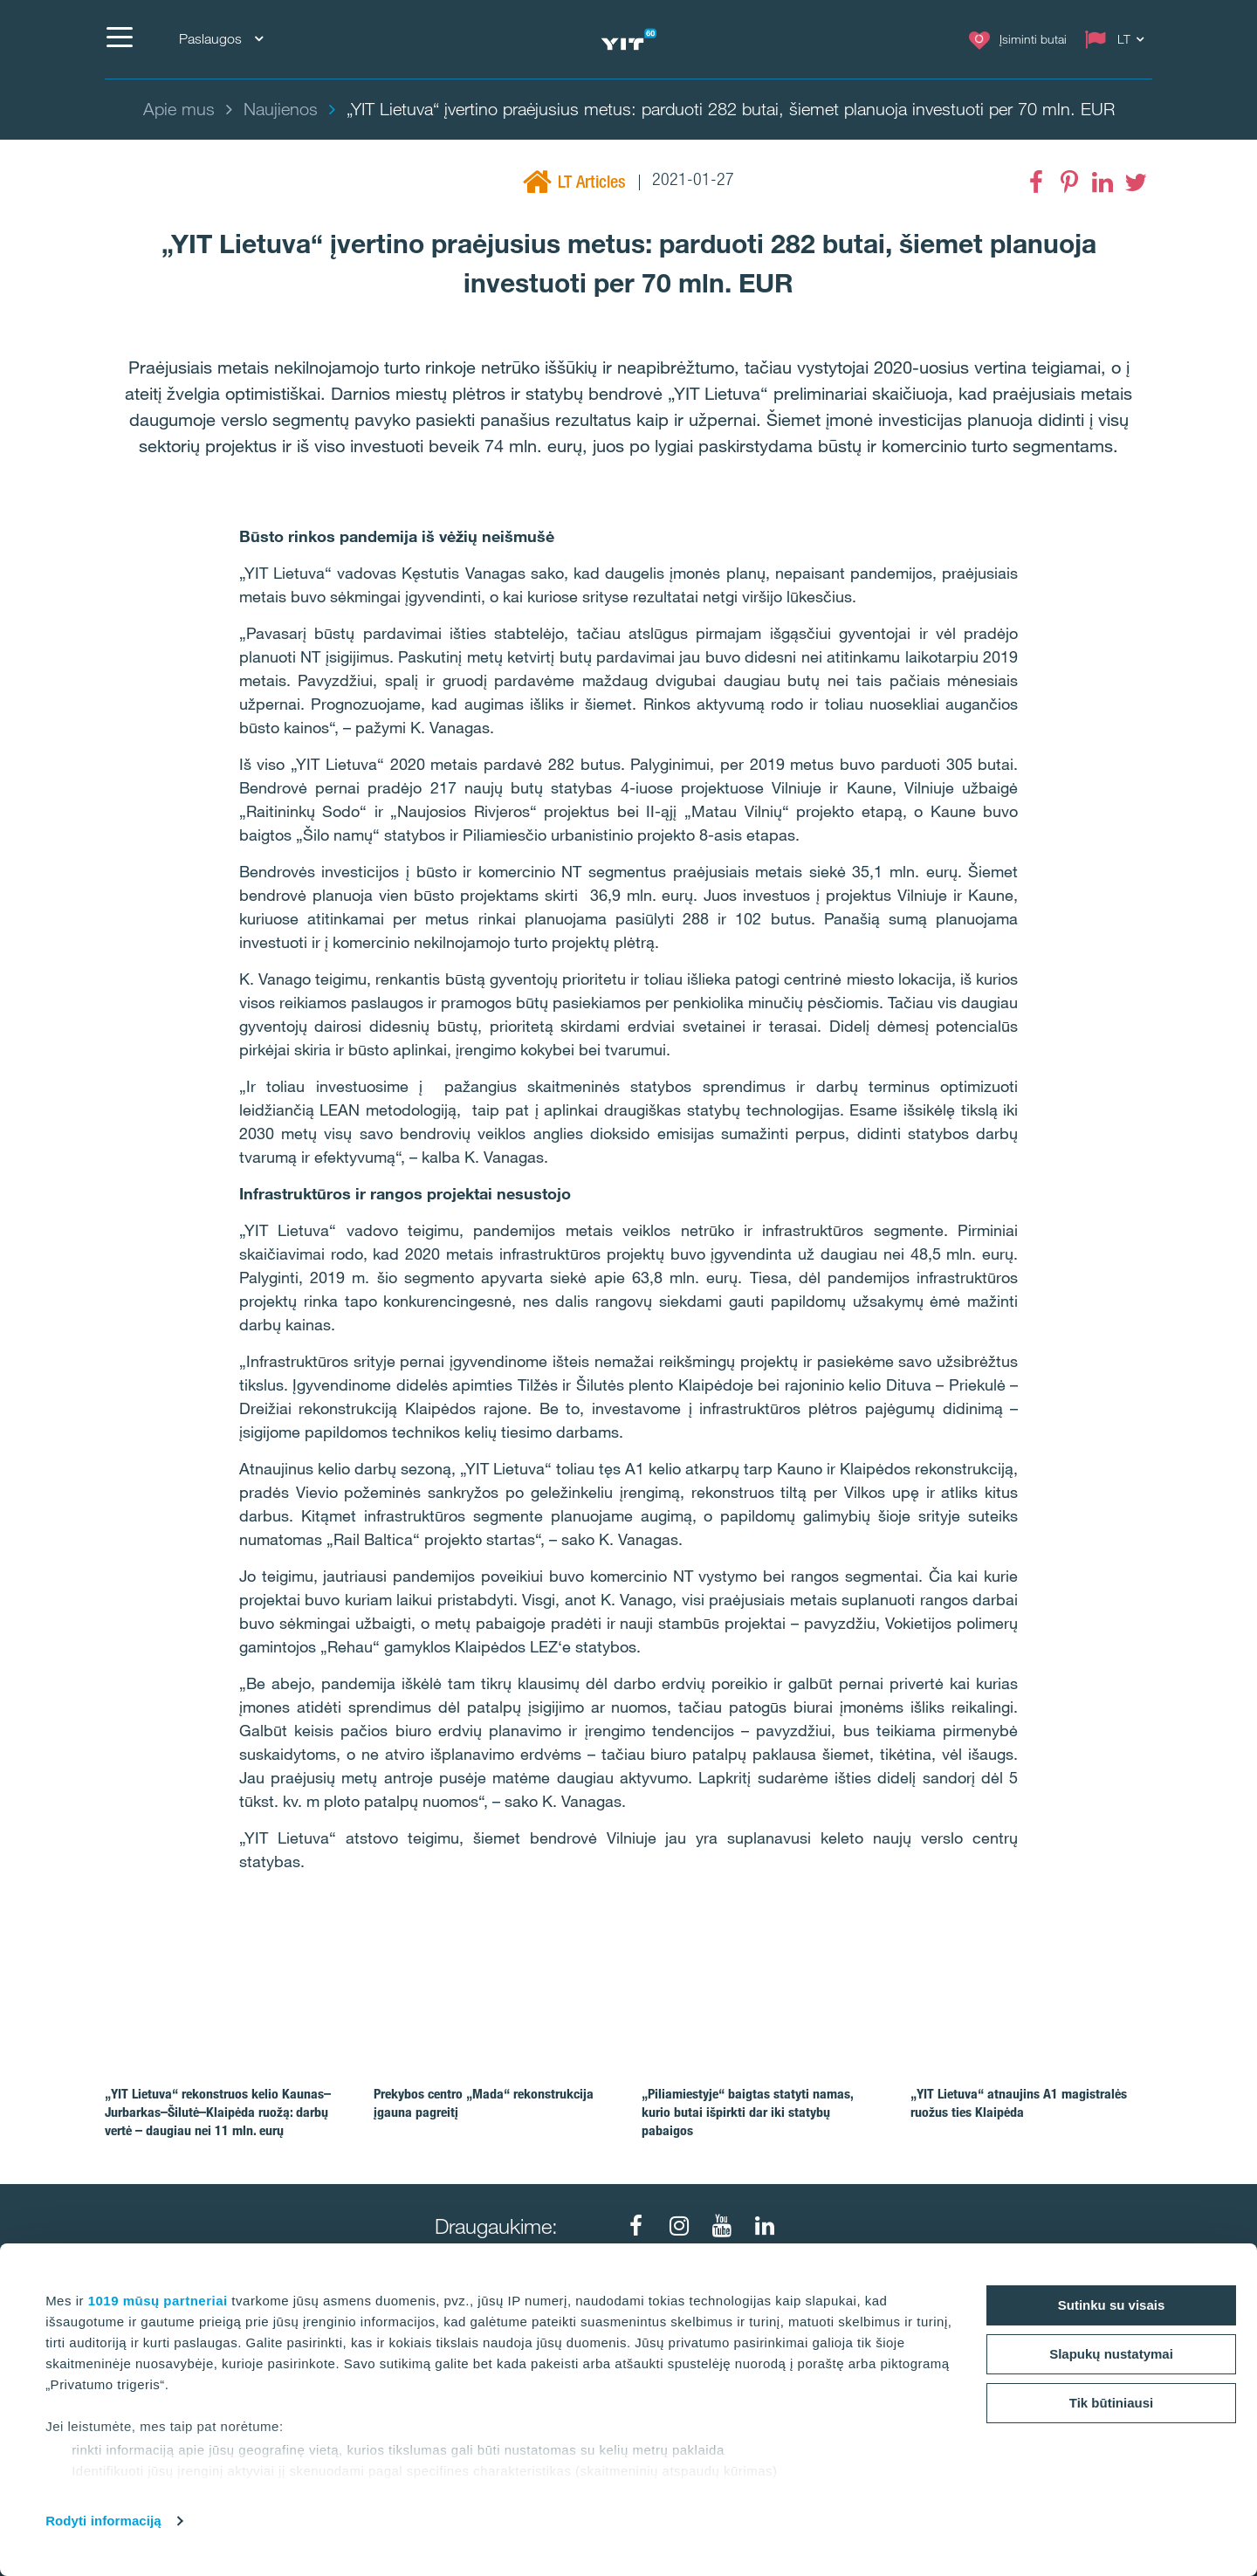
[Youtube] (722, 2226)
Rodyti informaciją (103, 2520)
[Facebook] (1036, 182)
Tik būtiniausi (1111, 2402)
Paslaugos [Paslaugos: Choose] (221, 39)
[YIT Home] (628, 40)
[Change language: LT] (1118, 39)
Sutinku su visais (1111, 2305)
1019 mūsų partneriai (158, 2300)
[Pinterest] (1069, 182)
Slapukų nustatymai (1111, 2353)
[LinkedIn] (1102, 182)
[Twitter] (1135, 182)
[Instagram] (679, 2226)
